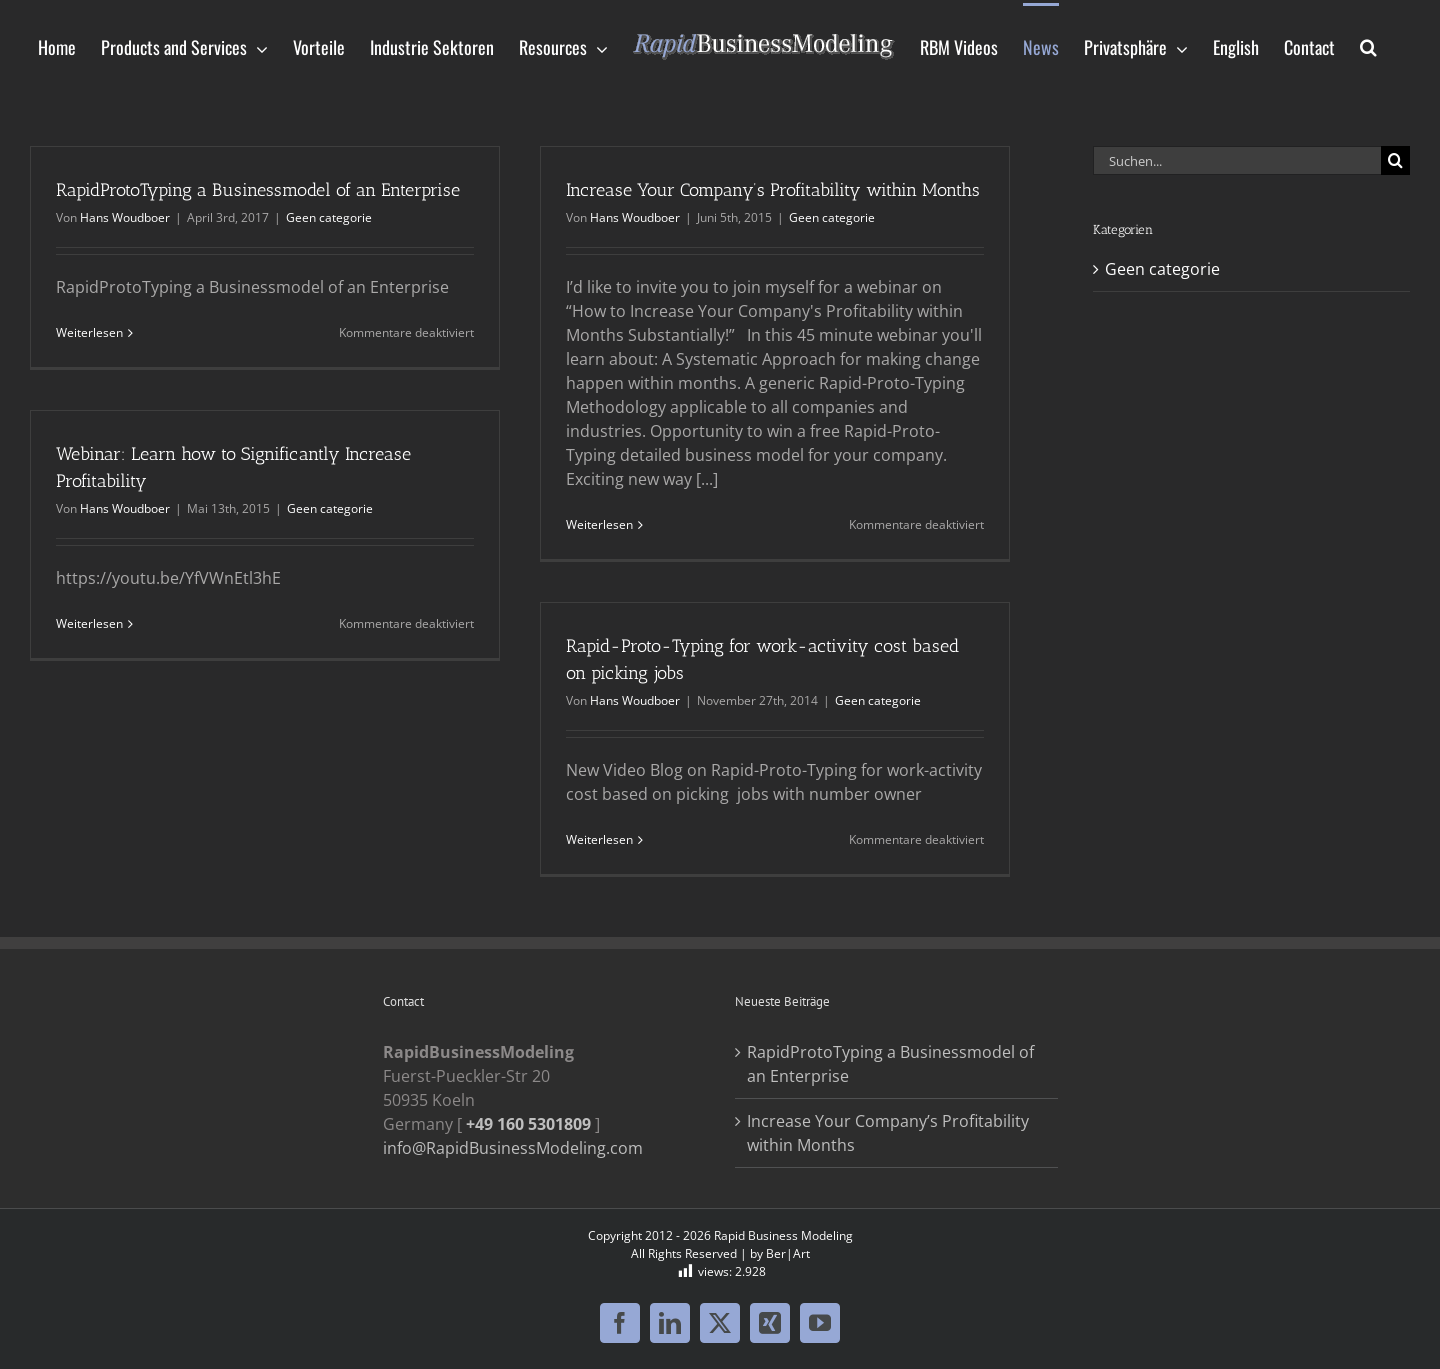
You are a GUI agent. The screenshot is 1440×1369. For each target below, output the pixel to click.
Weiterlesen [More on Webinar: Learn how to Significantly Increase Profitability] (89, 623)
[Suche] (1395, 160)
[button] (1368, 46)
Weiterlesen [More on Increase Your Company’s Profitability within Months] (599, 524)
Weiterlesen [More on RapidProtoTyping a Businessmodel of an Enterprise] (89, 332)
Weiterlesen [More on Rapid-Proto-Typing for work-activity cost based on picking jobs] (599, 839)
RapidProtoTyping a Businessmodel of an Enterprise (258, 190)
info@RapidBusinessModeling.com (513, 1148)
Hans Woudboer (125, 217)
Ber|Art (788, 1253)
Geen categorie (329, 217)
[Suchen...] (1237, 160)
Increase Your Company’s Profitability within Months (773, 190)
